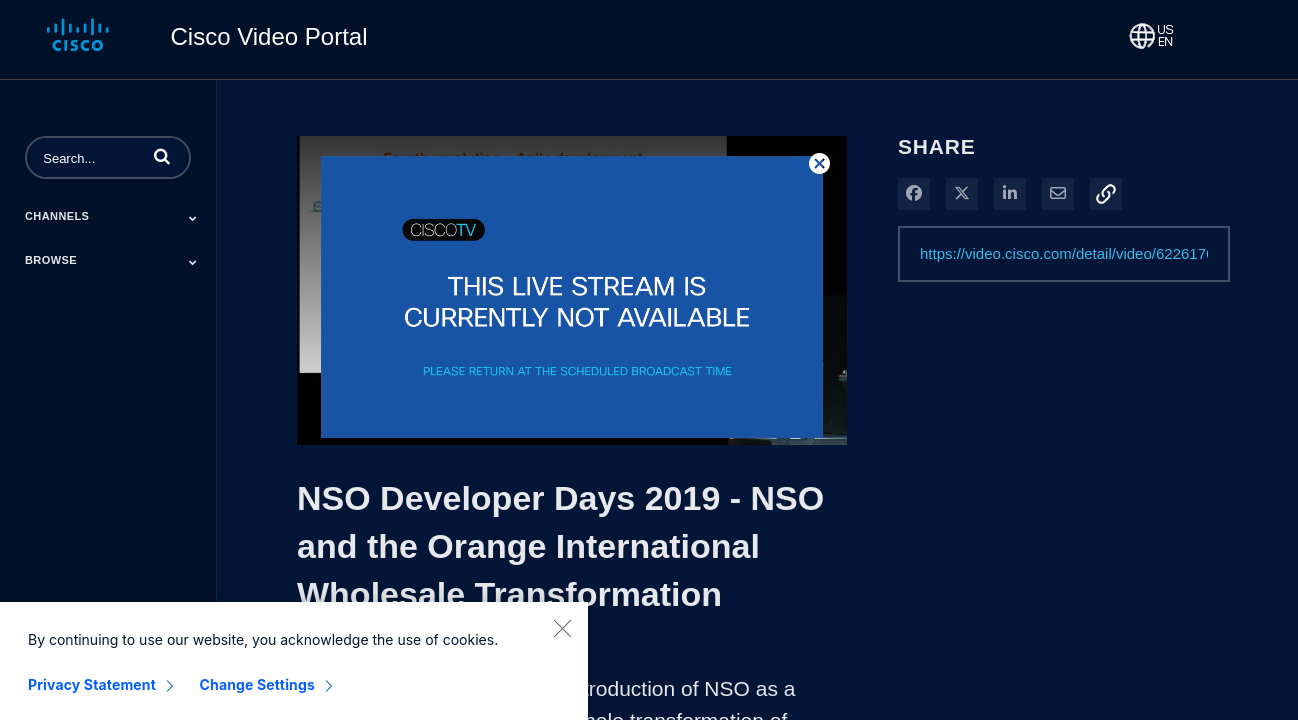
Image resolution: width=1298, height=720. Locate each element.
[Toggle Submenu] (193, 218)
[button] (162, 156)
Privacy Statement (92, 694)
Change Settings (257, 694)
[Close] (562, 638)
